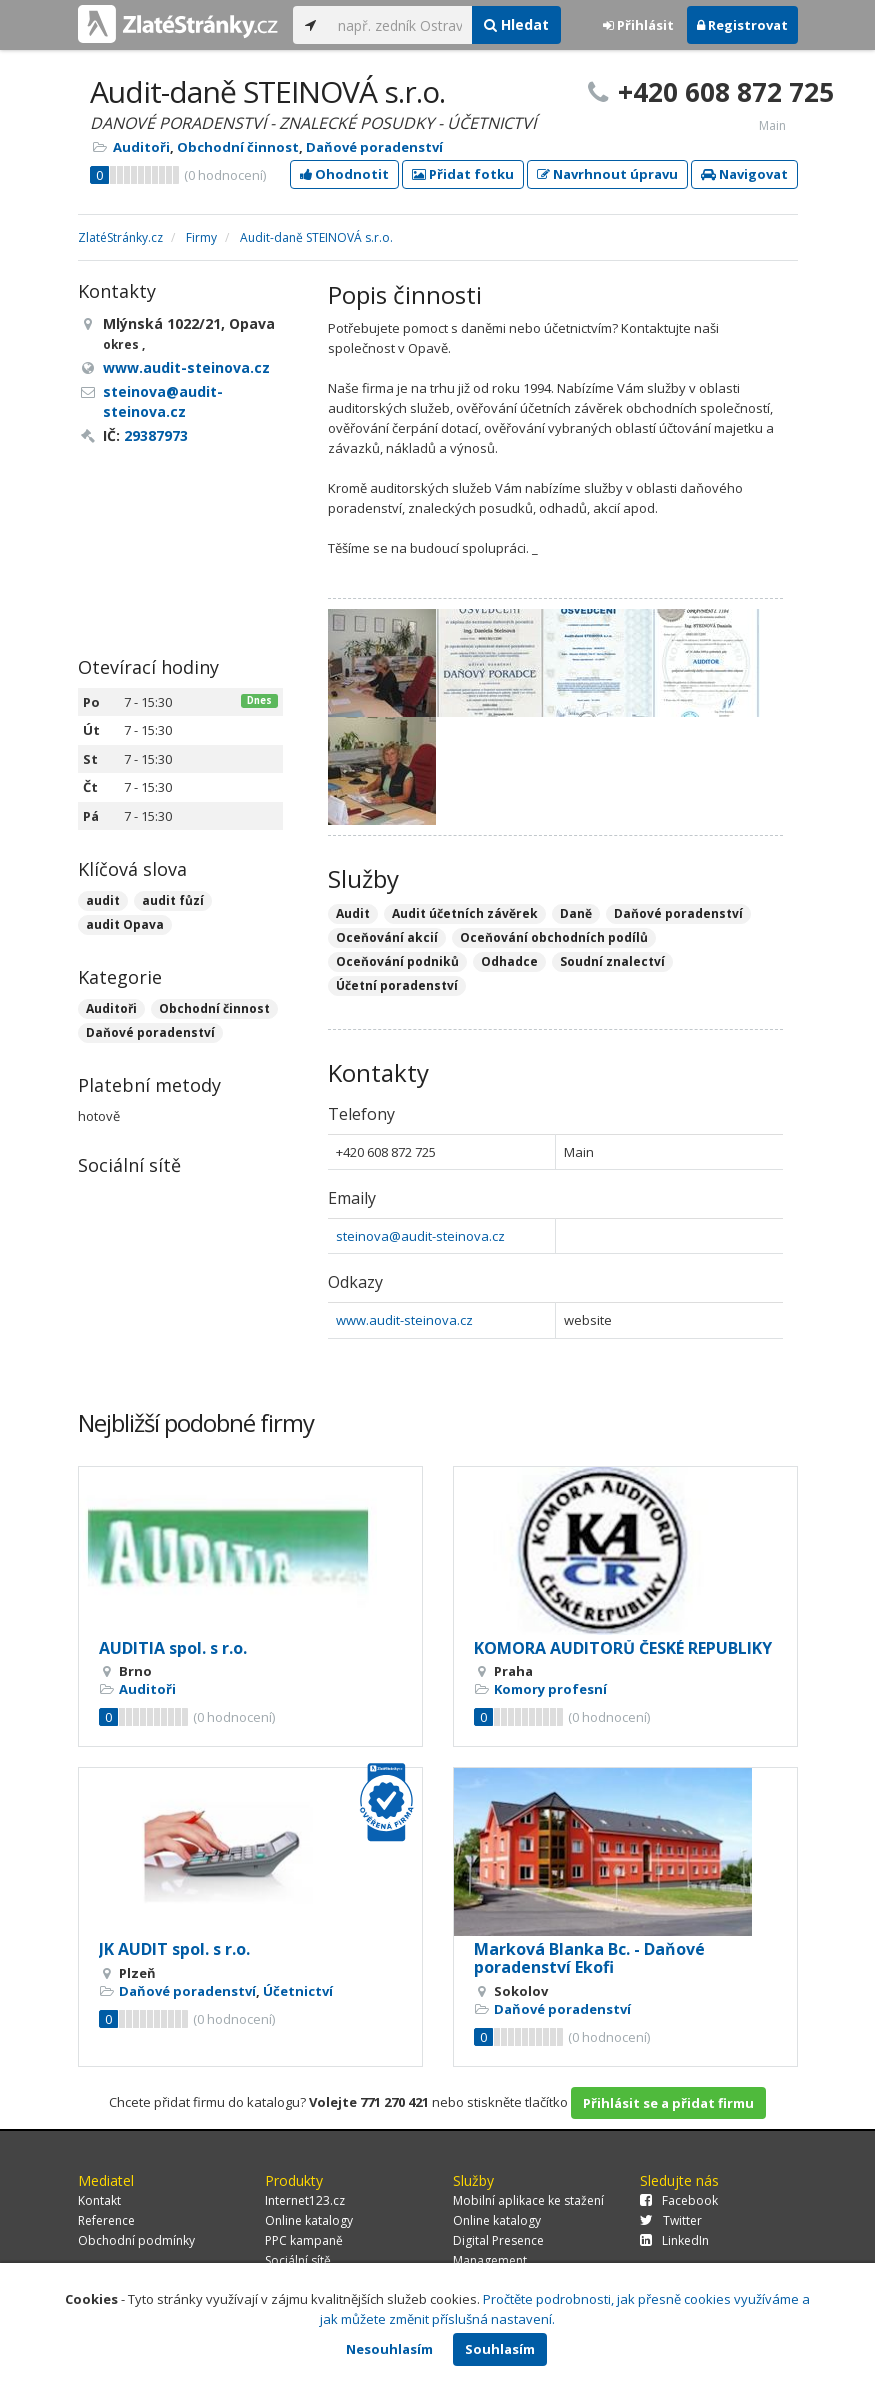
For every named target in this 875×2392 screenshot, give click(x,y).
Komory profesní (550, 1689)
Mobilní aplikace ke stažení (528, 2200)
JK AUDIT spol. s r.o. (174, 1949)
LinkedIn (674, 2240)
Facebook (679, 2200)
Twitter (671, 2220)
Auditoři (141, 147)
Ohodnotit (344, 174)
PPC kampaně (304, 2240)
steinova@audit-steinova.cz (420, 1236)
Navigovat (744, 174)
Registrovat (742, 25)
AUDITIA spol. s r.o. (173, 1648)
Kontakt (99, 2200)
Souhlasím (500, 2349)
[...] (400, 25)
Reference (106, 2220)
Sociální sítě (298, 2260)
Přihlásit (638, 25)
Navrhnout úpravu (607, 174)
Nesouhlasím (389, 2349)
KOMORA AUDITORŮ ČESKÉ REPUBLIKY (623, 1648)
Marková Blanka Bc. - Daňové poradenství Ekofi (589, 1958)
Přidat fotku (463, 174)
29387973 (156, 435)
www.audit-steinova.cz (404, 1320)
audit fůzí (173, 900)
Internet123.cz (305, 2200)
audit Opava (125, 924)
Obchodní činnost (238, 147)
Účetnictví (298, 1991)
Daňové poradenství (374, 147)
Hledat (516, 24)
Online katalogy (309, 2220)
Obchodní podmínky (136, 2240)
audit (103, 900)
